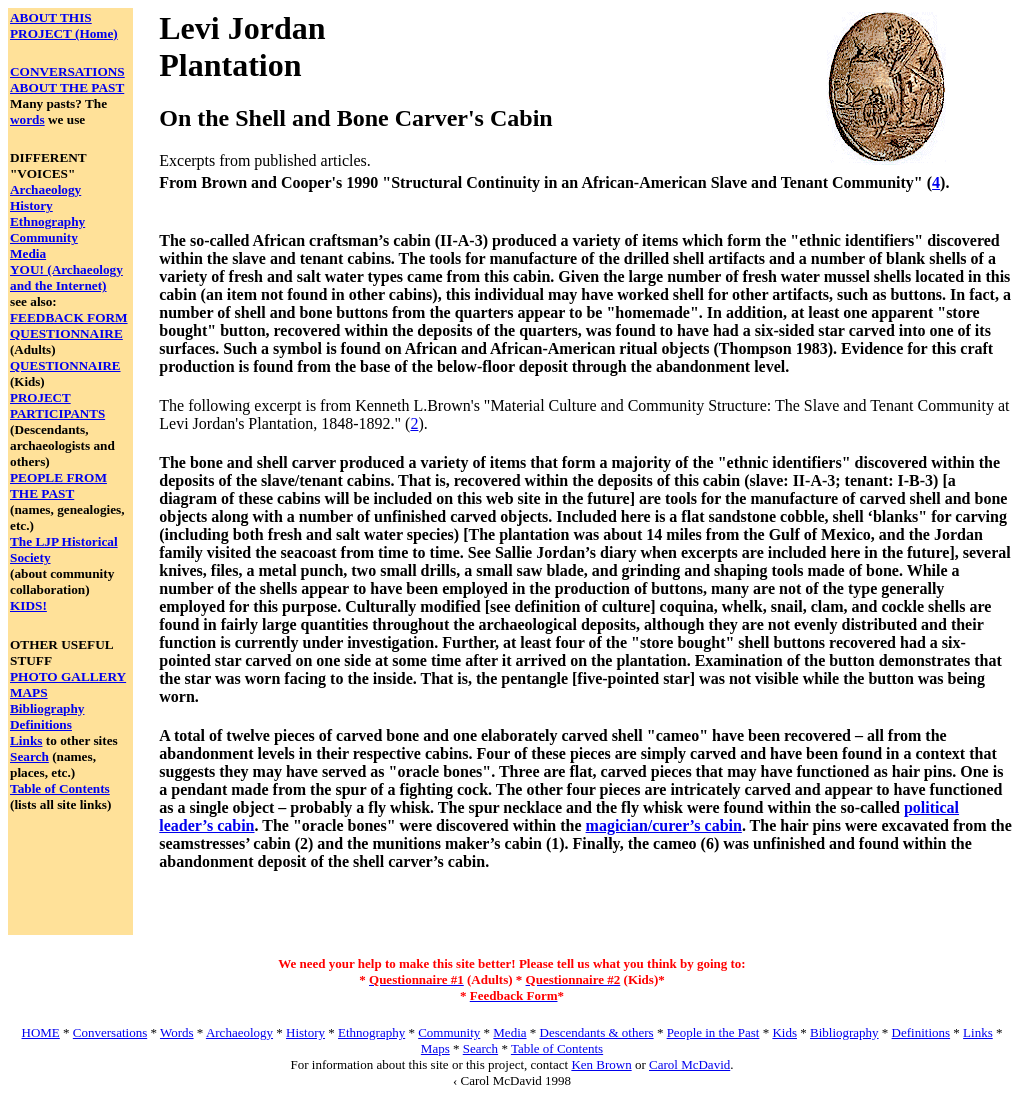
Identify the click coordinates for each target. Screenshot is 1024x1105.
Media (28, 253)
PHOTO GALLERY (68, 676)
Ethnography (47, 221)
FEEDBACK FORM (69, 317)
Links (26, 740)
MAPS (29, 692)
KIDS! (28, 605)
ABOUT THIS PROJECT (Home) (64, 25)
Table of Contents (60, 788)
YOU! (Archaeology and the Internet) (66, 277)
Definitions (41, 724)
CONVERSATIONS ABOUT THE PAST (67, 79)
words (27, 119)
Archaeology (45, 189)
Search (29, 756)
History (31, 205)
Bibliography (47, 708)
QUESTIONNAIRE (66, 333)
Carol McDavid (689, 1064)
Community (44, 237)
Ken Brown (601, 1064)
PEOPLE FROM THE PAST (58, 485)
